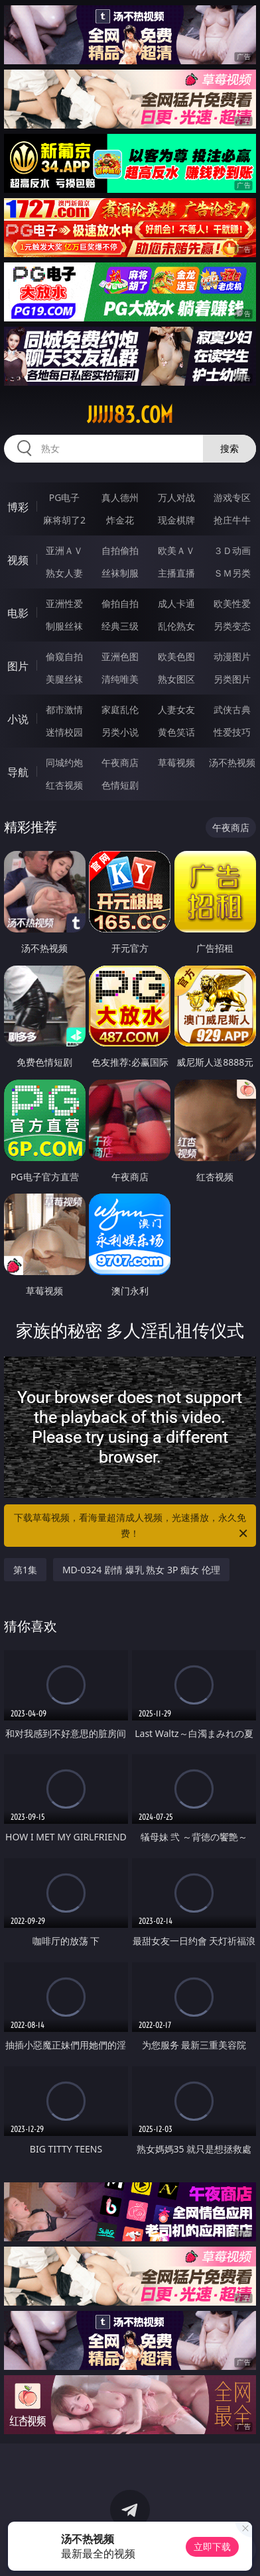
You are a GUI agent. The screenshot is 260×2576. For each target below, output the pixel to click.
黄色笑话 (176, 732)
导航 (18, 772)
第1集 (25, 1569)
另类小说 (120, 732)
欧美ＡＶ (176, 550)
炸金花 (120, 520)
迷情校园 (64, 732)
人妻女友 (176, 709)
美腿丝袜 (64, 679)
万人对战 (176, 497)
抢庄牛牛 (232, 520)
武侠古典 (232, 709)
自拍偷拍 (120, 550)
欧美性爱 (232, 603)
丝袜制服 (120, 573)
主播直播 (176, 573)
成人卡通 (176, 603)
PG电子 (64, 497)
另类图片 (232, 679)
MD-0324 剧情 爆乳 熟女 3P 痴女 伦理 (141, 1569)
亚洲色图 (120, 656)
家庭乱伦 (120, 709)
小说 (18, 719)
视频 (18, 560)
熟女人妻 (64, 573)
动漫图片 (232, 656)
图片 (18, 666)
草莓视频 (176, 762)
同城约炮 (64, 762)
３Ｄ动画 (232, 550)
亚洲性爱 (64, 603)
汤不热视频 (232, 762)
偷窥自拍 (64, 656)
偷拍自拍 (120, 603)
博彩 (18, 507)
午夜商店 (120, 762)
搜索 (229, 448)
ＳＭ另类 (232, 573)
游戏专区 (232, 497)
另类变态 (232, 626)
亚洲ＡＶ (64, 550)
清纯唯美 (120, 679)
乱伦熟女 (176, 626)
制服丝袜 (64, 626)
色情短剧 (120, 785)
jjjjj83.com (130, 415)
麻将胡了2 (64, 520)
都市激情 (64, 709)
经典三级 (120, 626)
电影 (18, 613)
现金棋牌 (176, 520)
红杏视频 (64, 785)
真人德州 (120, 497)
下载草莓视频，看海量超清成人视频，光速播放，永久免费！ (131, 1526)
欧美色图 (176, 656)
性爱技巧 (232, 732)
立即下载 (212, 2546)
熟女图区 (176, 679)
